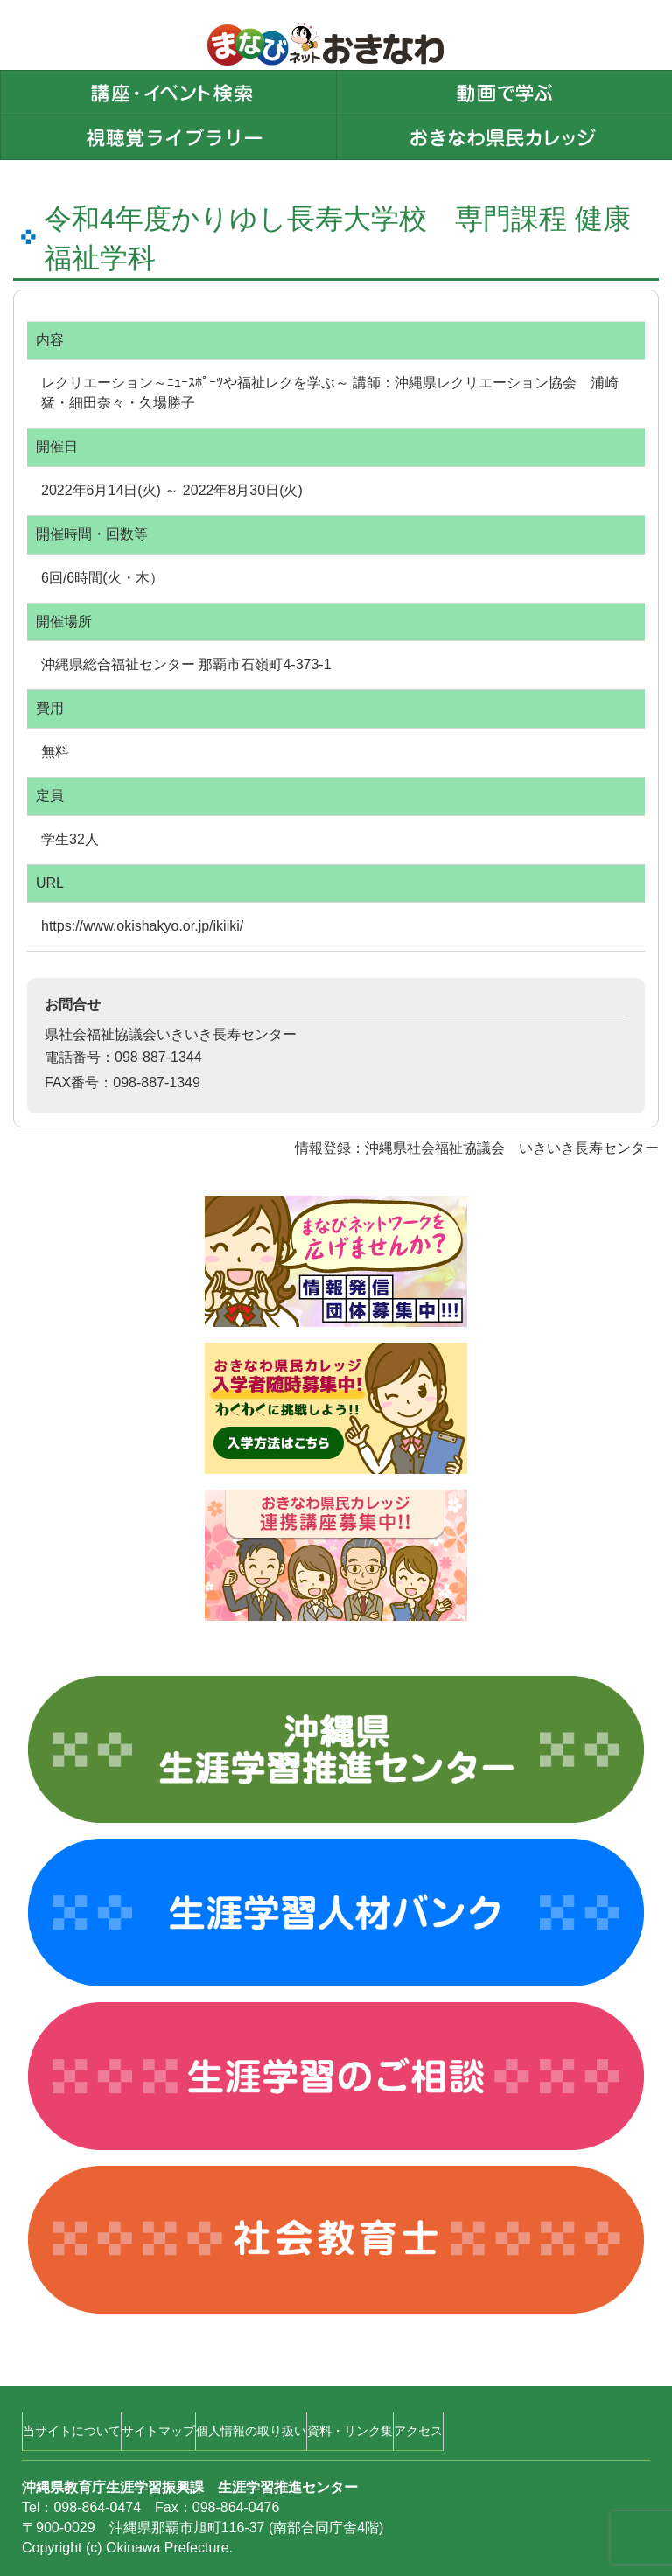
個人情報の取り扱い (251, 2431)
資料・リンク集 (350, 2431)
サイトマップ (158, 2431)
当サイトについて (72, 2431)
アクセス (418, 2431)
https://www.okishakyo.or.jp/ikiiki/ (142, 925)
